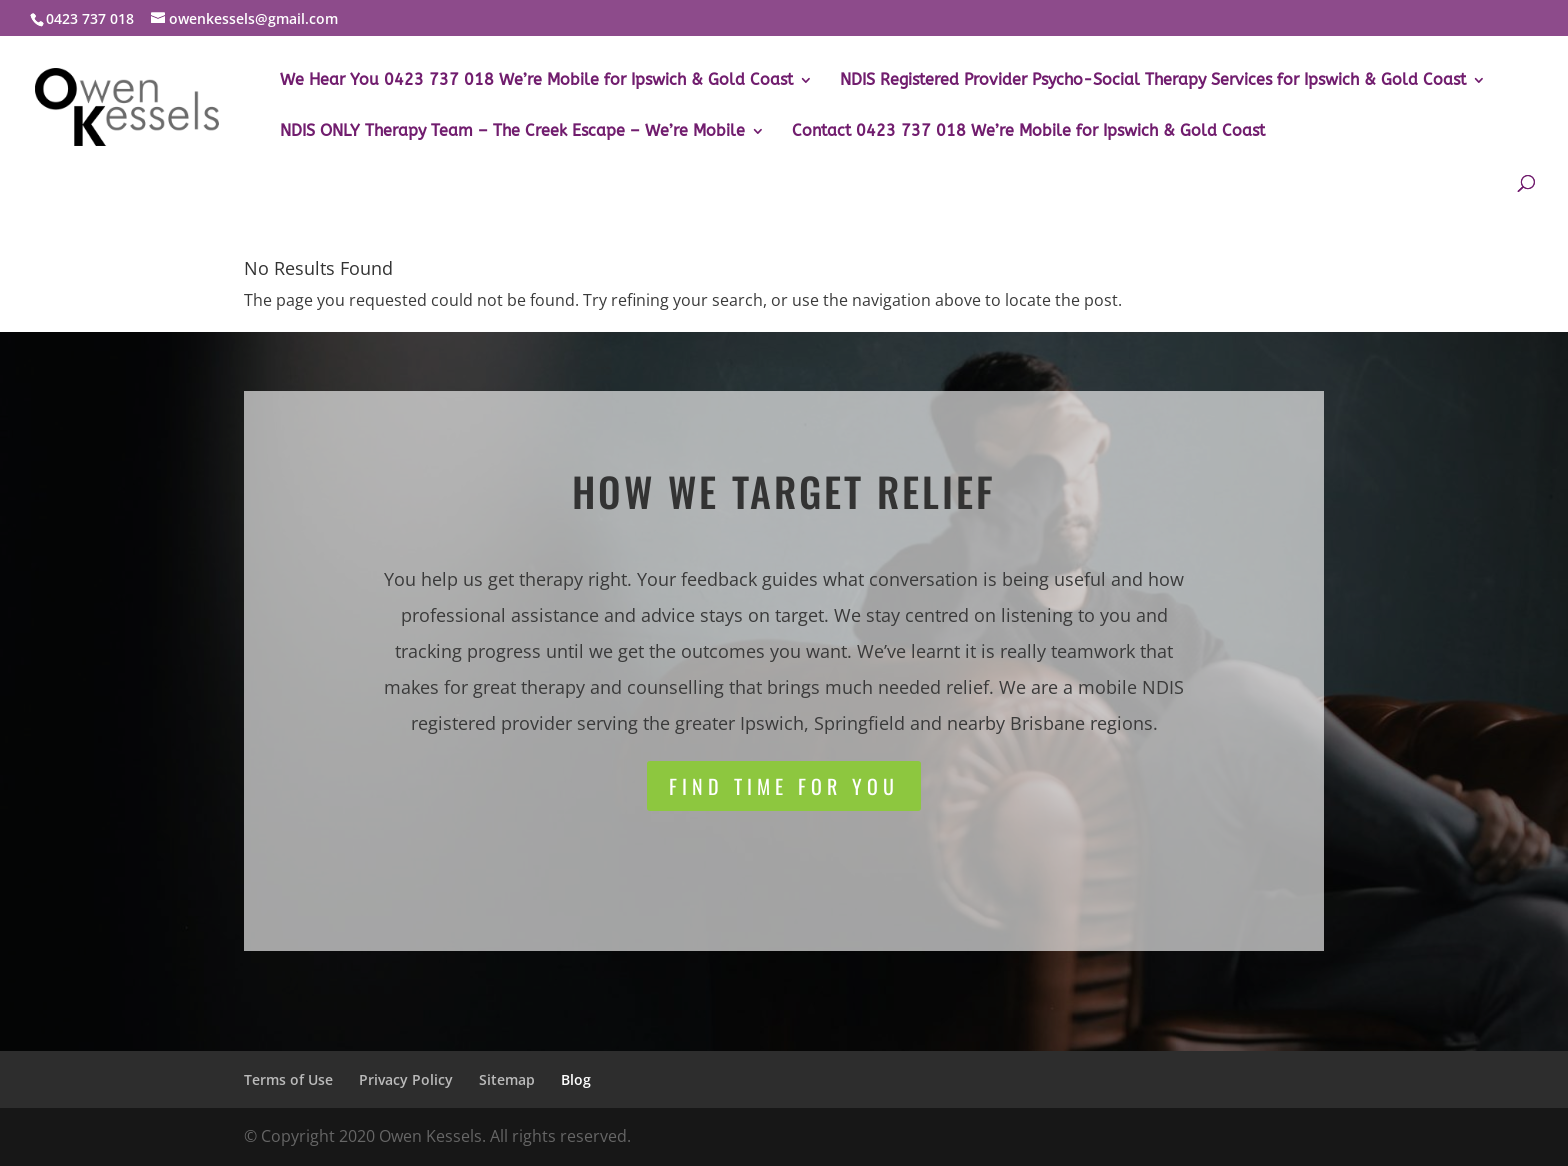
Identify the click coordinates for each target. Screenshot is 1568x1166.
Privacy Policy (406, 1079)
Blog (576, 1079)
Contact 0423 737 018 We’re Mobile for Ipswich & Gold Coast (1028, 132)
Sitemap (507, 1079)
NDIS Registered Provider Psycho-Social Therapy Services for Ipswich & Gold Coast (1153, 81)
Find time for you (784, 786)
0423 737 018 (90, 18)
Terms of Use (288, 1079)
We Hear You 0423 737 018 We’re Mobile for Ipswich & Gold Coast (536, 81)
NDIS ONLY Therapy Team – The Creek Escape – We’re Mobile (512, 132)
